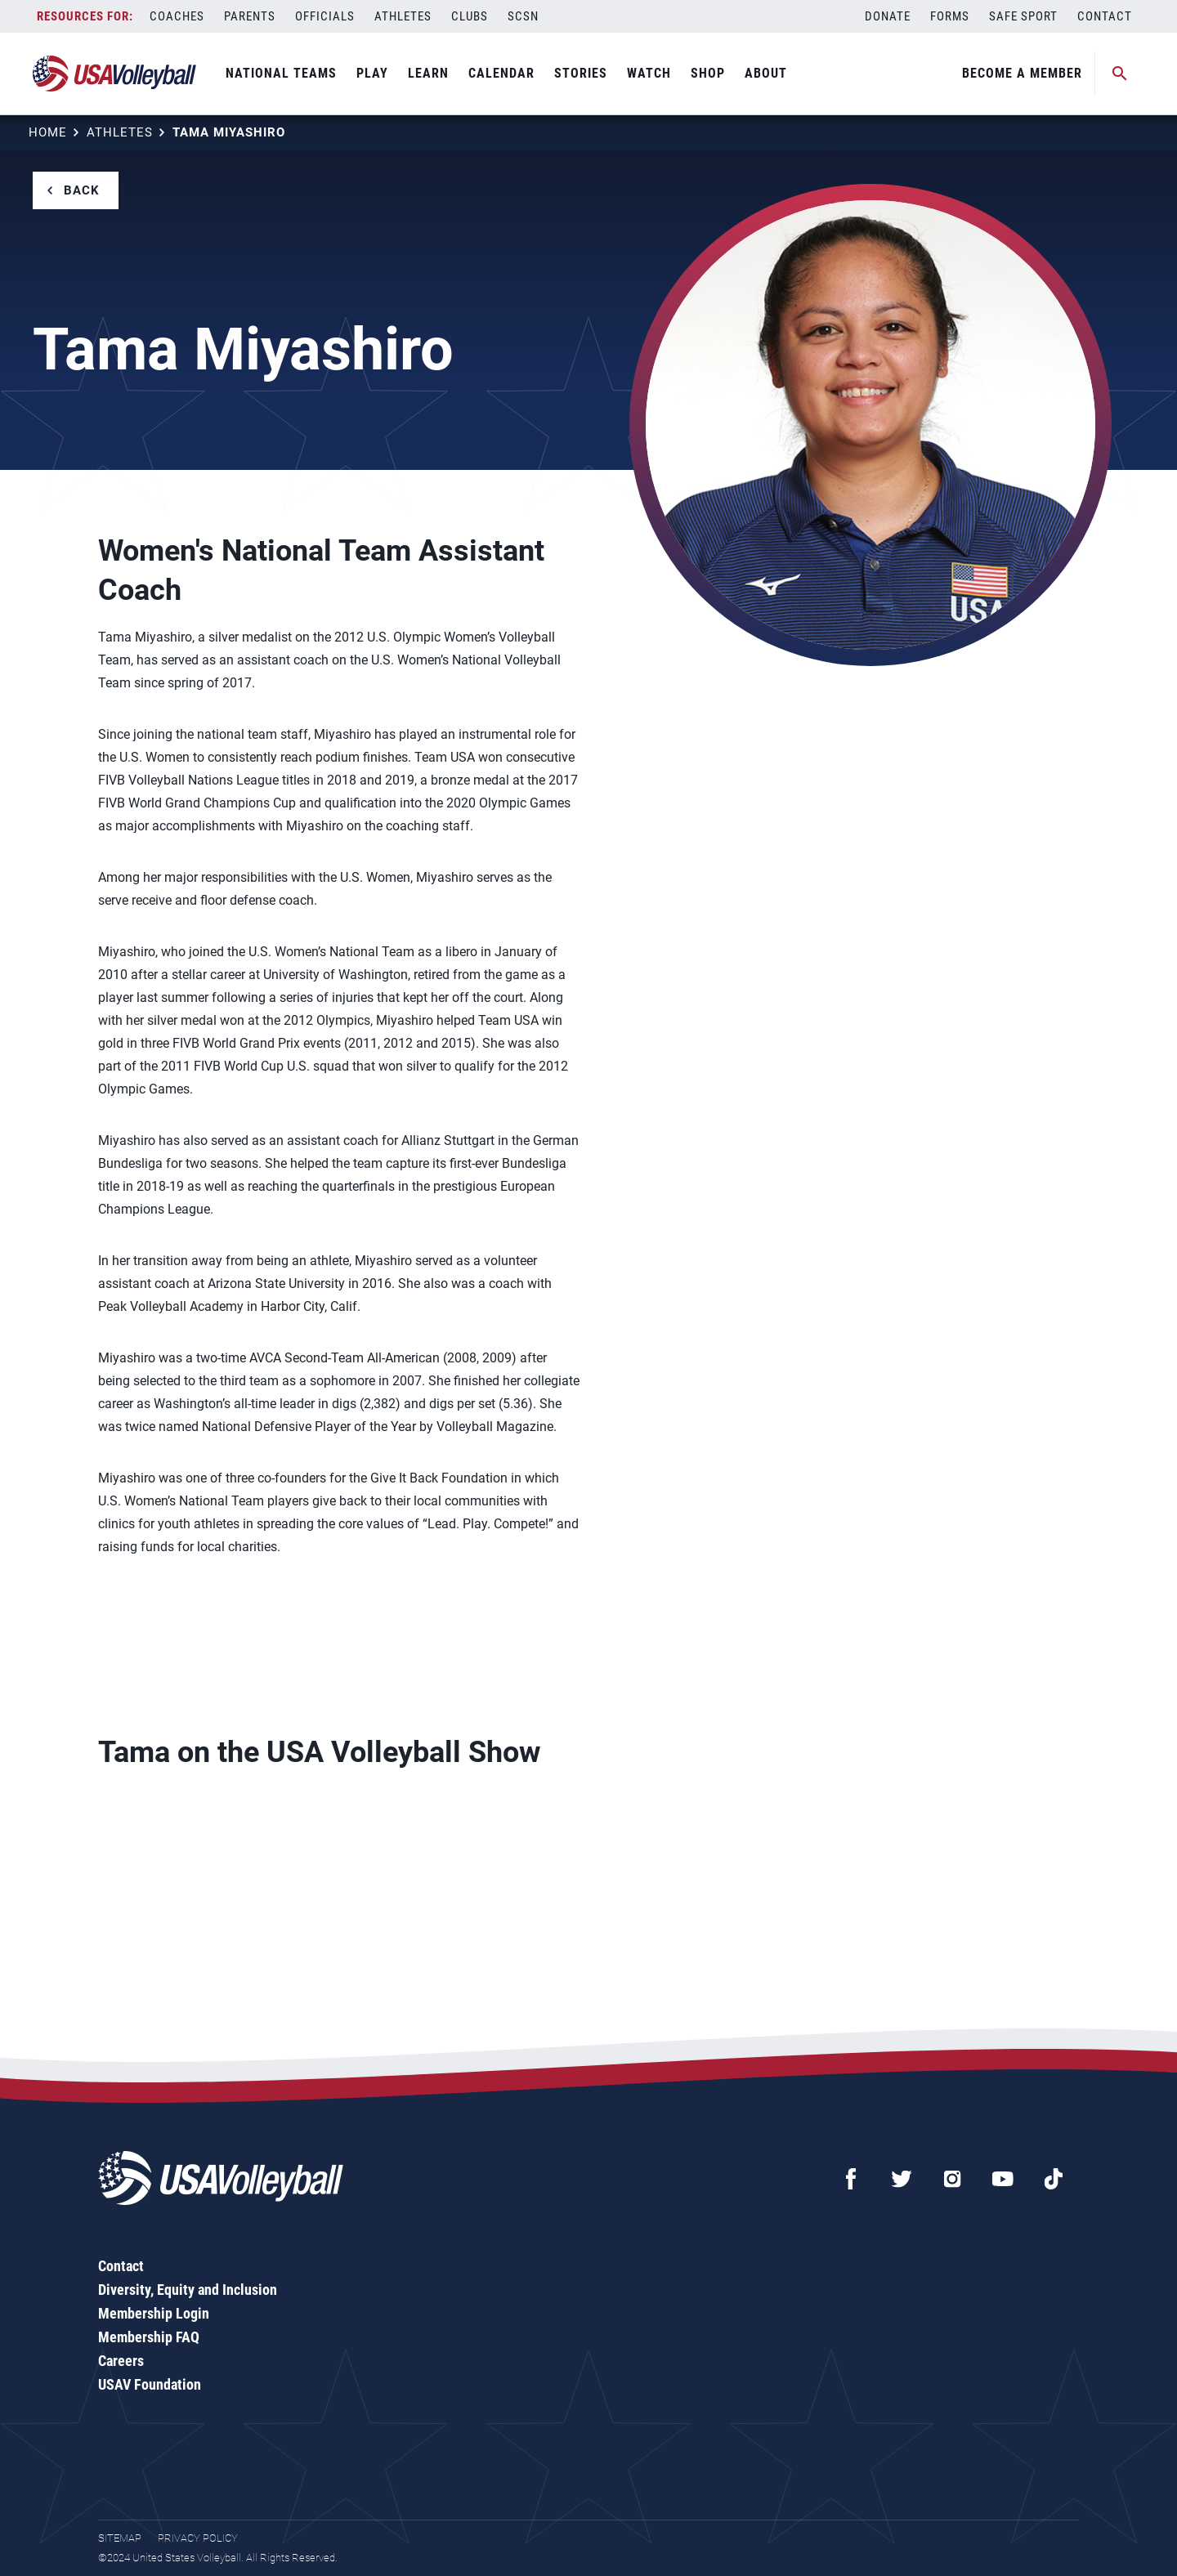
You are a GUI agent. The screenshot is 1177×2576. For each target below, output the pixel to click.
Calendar (501, 73)
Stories (580, 73)
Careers (121, 2360)
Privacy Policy (198, 2538)
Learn (428, 73)
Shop (708, 73)
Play (372, 73)
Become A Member (1022, 73)
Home (48, 132)
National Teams (281, 73)
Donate (888, 16)
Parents (249, 16)
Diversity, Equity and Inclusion (187, 2289)
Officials (325, 16)
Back (82, 190)
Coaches (177, 16)
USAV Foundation (149, 2384)
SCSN (523, 16)
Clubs (469, 16)
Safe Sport (1023, 16)
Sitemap (119, 2538)
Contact (1104, 16)
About (766, 73)
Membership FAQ (148, 2337)
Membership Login (153, 2313)
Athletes (403, 16)
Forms (949, 16)
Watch (649, 73)
